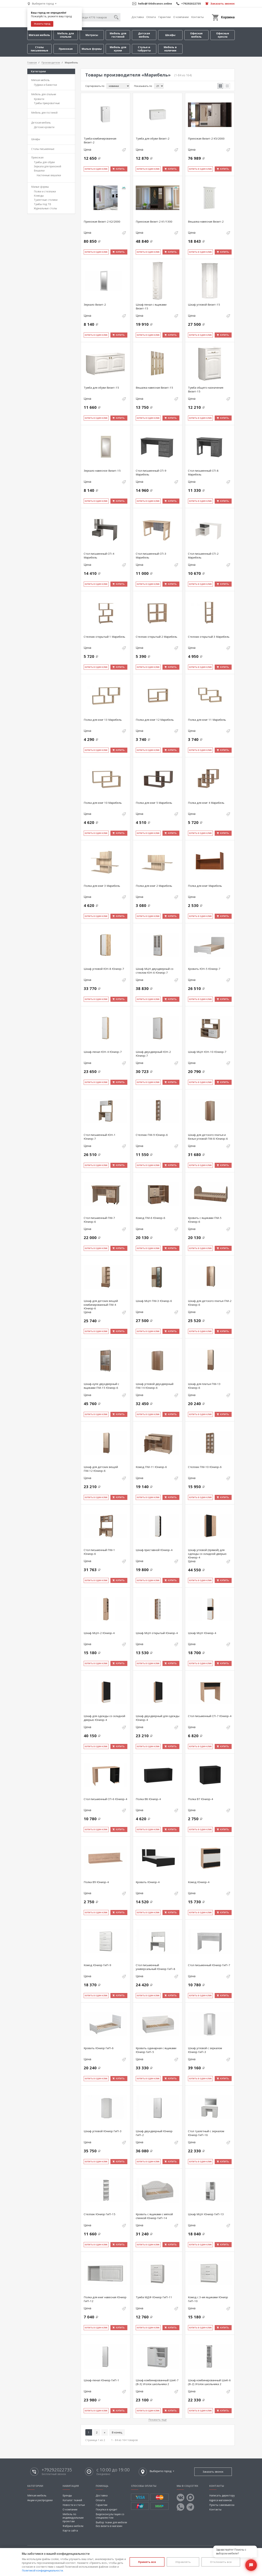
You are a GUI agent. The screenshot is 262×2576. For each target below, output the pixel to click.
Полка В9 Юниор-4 (96, 1882)
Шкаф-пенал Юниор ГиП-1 (101, 2380)
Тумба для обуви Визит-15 (101, 387)
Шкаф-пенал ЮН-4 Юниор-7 (103, 1052)
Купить (120, 168)
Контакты (197, 17)
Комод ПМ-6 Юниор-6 (150, 1218)
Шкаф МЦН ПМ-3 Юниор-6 (154, 1301)
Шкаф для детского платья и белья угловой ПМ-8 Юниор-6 (208, 1136)
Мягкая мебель (39, 35)
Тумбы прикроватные (47, 103)
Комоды (39, 195)
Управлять (183, 2562)
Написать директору (222, 2495)
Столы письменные (39, 48)
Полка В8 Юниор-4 (148, 1799)
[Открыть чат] (251, 2565)
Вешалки (39, 170)
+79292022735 (191, 3)
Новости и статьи (74, 2505)
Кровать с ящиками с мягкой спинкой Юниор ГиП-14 (154, 2216)
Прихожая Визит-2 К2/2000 (102, 221)
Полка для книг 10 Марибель (103, 802)
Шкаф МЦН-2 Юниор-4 (99, 1633)
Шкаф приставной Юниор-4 (154, 1550)
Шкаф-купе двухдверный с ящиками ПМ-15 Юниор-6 (101, 1385)
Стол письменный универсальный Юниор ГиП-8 (155, 1966)
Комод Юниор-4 (198, 1882)
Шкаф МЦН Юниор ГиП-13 (206, 2214)
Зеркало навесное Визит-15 (102, 470)
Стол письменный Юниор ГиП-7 (209, 1965)
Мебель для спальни (65, 35)
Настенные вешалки (49, 175)
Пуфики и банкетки (45, 84)
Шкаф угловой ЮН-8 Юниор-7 (104, 969)
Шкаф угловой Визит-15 (204, 304)
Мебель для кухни (118, 48)
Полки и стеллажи (45, 191)
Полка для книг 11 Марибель (207, 719)
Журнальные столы (45, 208)
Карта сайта (70, 2530)
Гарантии (164, 17)
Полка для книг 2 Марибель (154, 885)
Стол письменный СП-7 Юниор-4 (209, 1716)
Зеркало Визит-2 (95, 304)
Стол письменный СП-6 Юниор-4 (105, 1799)
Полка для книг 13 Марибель (103, 719)
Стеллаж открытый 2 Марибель (156, 636)
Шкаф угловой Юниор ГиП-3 (103, 2131)
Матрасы (92, 35)
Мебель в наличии (170, 48)
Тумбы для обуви (44, 162)
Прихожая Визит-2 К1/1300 (154, 221)
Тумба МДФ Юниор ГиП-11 (154, 2297)
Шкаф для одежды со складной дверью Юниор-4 (104, 1717)
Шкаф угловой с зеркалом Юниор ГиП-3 (205, 2049)
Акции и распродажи (40, 2500)
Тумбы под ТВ (42, 204)
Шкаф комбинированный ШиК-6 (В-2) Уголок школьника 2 (209, 2382)
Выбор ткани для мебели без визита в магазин (111, 2524)
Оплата (151, 17)
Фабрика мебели (73, 2526)
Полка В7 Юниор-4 (200, 1799)
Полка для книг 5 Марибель (154, 802)
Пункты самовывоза (221, 2505)
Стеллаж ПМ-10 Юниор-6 (205, 1467)
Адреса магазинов (220, 2500)
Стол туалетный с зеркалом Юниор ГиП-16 (206, 2133)
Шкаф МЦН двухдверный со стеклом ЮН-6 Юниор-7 (154, 970)
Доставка (138, 17)
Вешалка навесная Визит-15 (154, 387)
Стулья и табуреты (144, 48)
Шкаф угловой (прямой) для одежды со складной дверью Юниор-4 (207, 1553)
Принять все (147, 2562)
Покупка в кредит (106, 2509)
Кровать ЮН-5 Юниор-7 (204, 969)
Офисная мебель (196, 35)
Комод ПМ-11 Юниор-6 (151, 1467)
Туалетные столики (45, 199)
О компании (181, 17)
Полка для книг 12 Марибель (155, 719)
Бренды (67, 2495)
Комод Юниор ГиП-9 (97, 1965)
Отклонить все (221, 2562)
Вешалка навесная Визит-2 (206, 221)
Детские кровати (44, 127)
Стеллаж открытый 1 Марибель (104, 636)
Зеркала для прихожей (47, 166)
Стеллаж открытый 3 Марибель (208, 636)
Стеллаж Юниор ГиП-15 (99, 2214)
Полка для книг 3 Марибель (102, 885)
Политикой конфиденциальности (42, 2570)
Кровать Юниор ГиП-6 (99, 2048)
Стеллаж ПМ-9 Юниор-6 (152, 1135)
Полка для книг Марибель (205, 885)
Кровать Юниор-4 (148, 1882)
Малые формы (92, 49)
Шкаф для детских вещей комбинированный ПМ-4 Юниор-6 (101, 1304)
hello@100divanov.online (155, 3)
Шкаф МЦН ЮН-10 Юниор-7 (207, 1052)
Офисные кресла (222, 35)
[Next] (104, 2432)
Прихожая (66, 49)
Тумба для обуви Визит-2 (152, 138)
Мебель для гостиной (118, 35)
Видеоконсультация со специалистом (110, 2515)
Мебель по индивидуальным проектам (73, 2517)
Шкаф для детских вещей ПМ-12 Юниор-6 (101, 1468)
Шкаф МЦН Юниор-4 (202, 1633)
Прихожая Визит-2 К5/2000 (206, 138)
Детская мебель (144, 35)
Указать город (42, 23)
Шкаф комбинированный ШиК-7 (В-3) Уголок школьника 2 (157, 2382)
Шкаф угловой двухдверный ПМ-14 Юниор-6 (154, 1385)
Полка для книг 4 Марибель (206, 802)
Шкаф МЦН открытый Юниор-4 (157, 1633)
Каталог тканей (72, 2500)
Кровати (39, 99)
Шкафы (170, 35)
